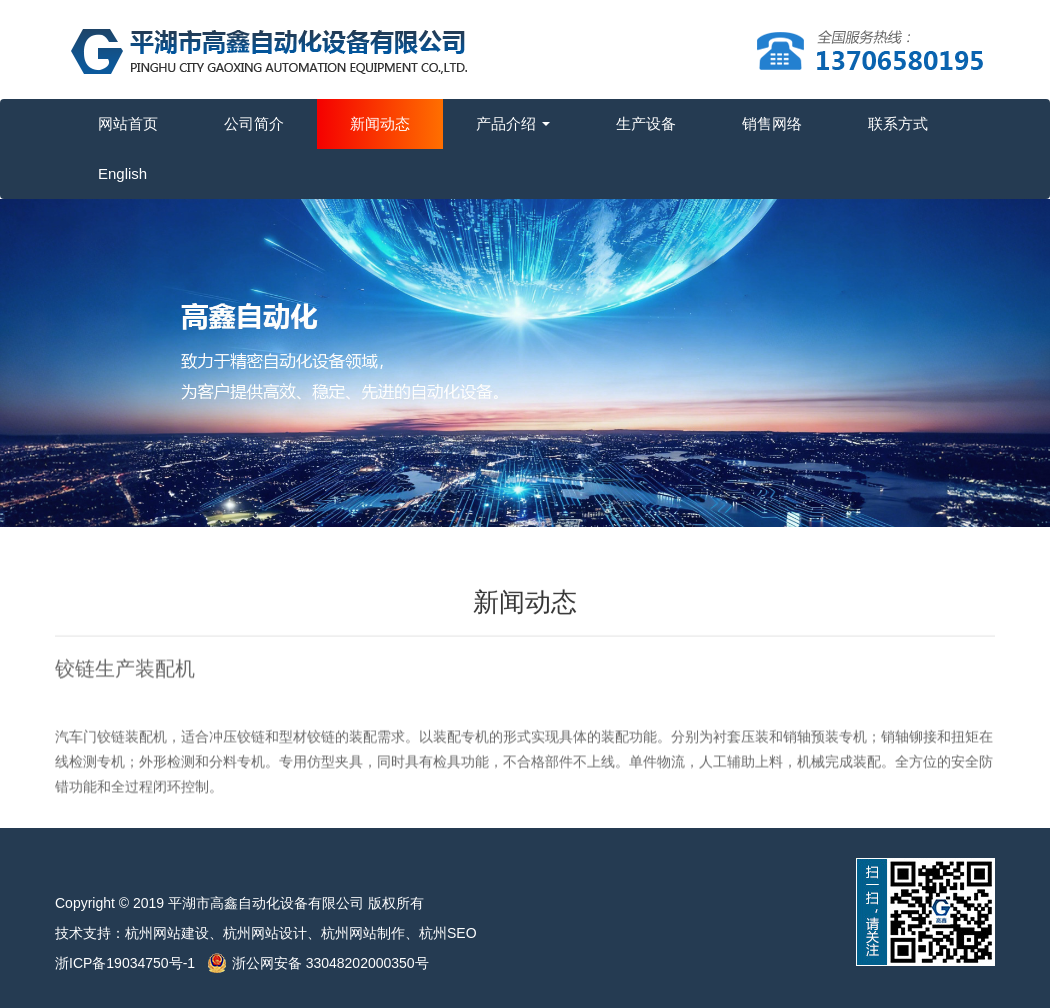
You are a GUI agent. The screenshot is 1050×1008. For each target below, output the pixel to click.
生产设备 (646, 123)
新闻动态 (380, 123)
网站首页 (128, 123)
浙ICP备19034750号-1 (131, 963)
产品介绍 (513, 123)
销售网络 (772, 123)
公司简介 (254, 123)
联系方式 (898, 123)
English (122, 173)
